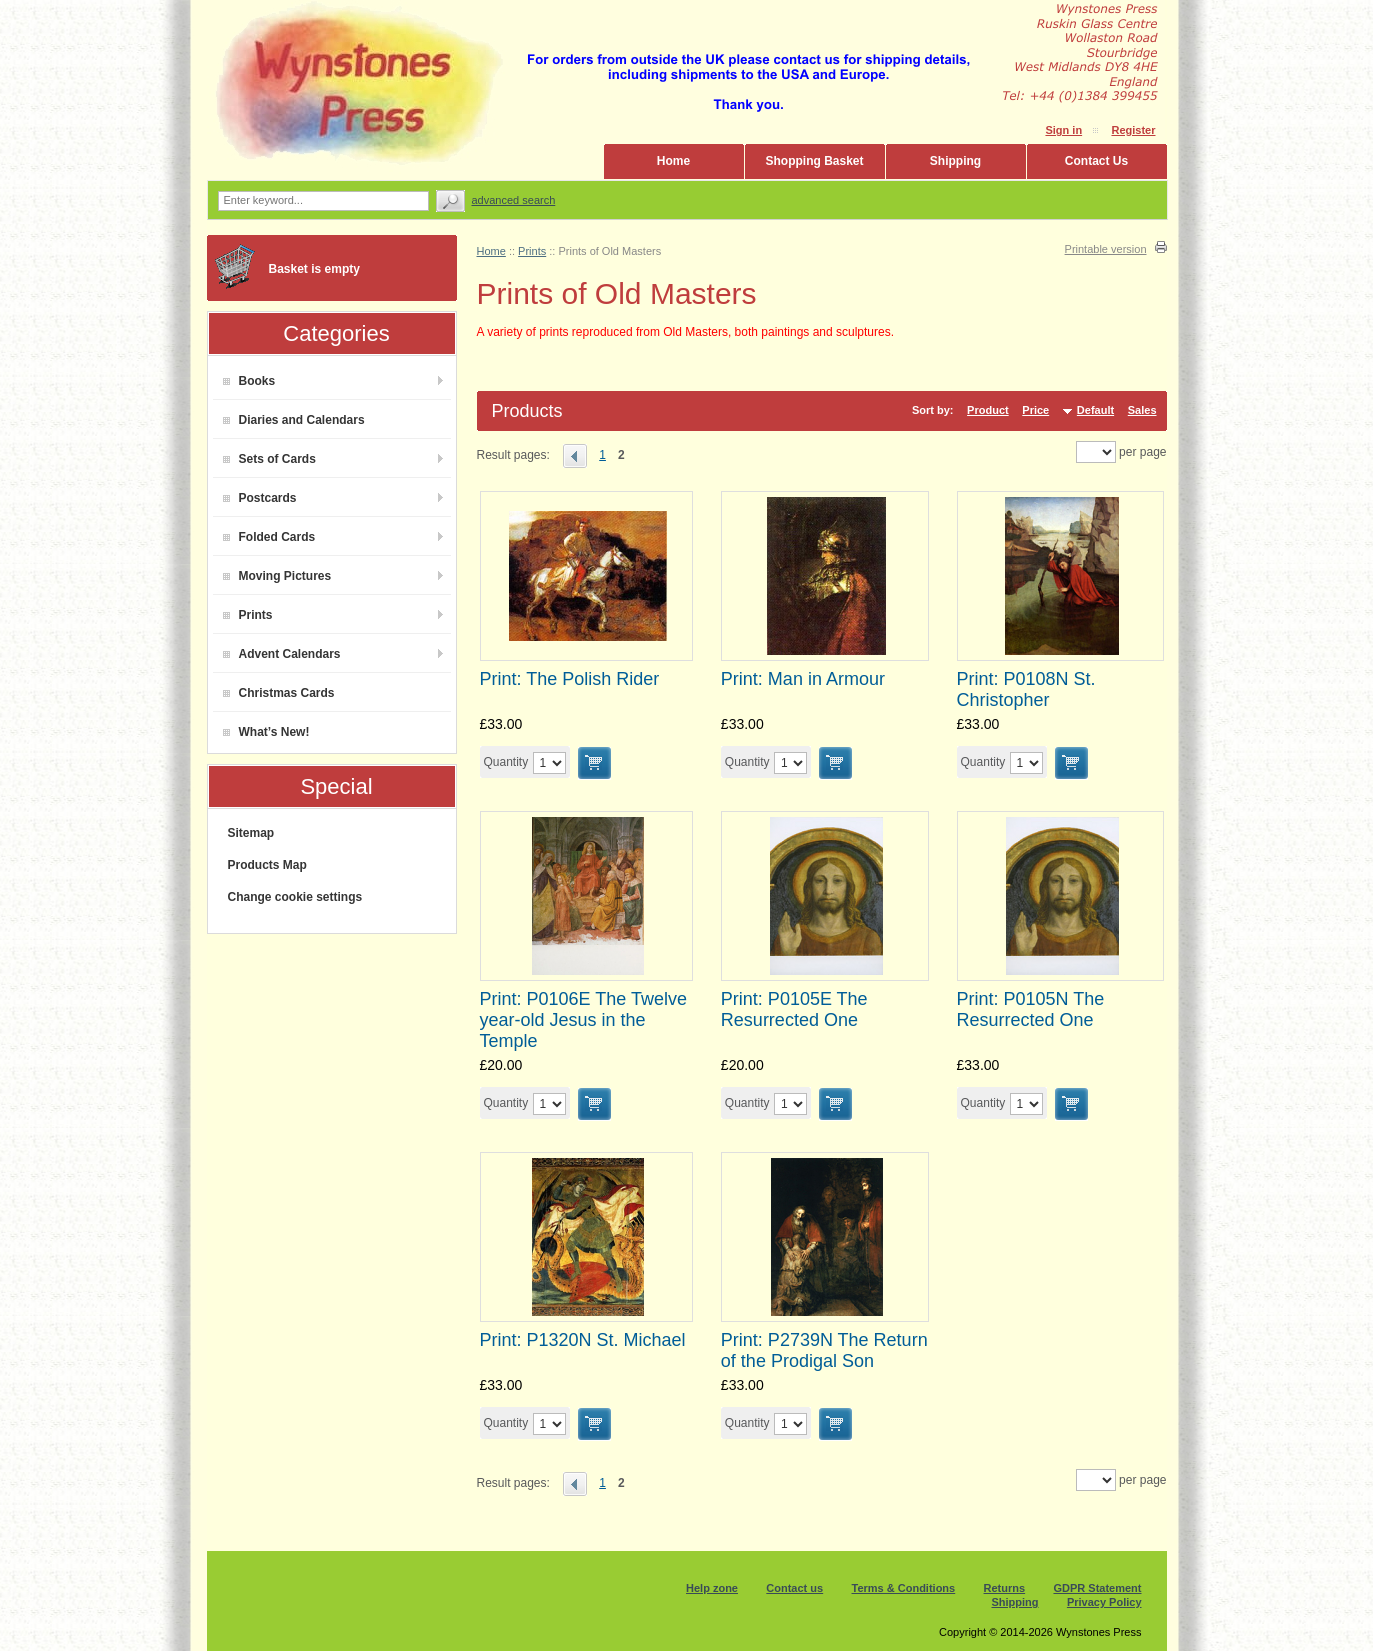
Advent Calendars (282, 654)
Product (988, 410)
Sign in (1063, 130)
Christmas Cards (279, 693)
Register (1133, 130)
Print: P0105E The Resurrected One (794, 1009)
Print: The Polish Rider (570, 679)
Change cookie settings (295, 897)
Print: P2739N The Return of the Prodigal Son (824, 1350)
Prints (248, 615)
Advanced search (514, 200)
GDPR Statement (1097, 1588)
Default (1095, 410)
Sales (1142, 410)
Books (249, 381)
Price (1035, 410)
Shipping (955, 161)
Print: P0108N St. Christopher (1026, 689)
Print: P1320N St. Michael (583, 1340)
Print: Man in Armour (803, 679)
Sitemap (251, 833)
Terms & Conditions (904, 1588)
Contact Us (1096, 161)
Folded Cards (269, 537)
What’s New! (266, 732)
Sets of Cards (269, 459)
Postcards (260, 498)
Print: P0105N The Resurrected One (1031, 1009)
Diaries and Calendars (294, 420)
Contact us (794, 1588)
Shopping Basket (814, 161)
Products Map (267, 865)
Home (673, 161)
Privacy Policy (1104, 1602)
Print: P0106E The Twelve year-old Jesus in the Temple (583, 1020)
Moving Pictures (277, 576)
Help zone (712, 1588)
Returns (1005, 1588)
